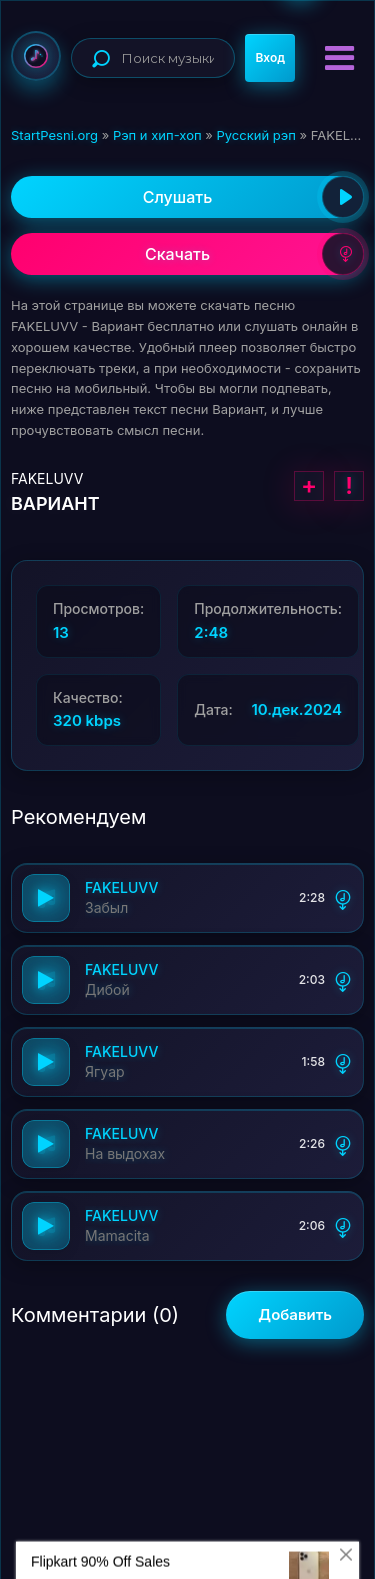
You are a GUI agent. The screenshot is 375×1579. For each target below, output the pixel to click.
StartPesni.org (54, 135)
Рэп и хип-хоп (157, 135)
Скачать (254, 254)
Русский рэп (255, 135)
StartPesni (36, 56)
